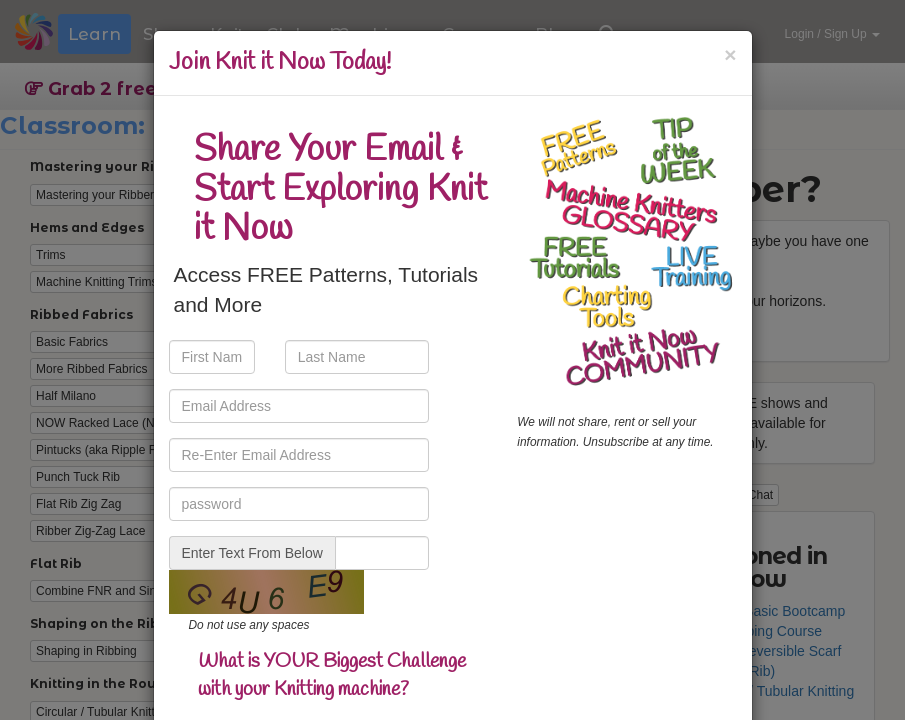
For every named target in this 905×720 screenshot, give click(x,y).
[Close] (730, 54)
